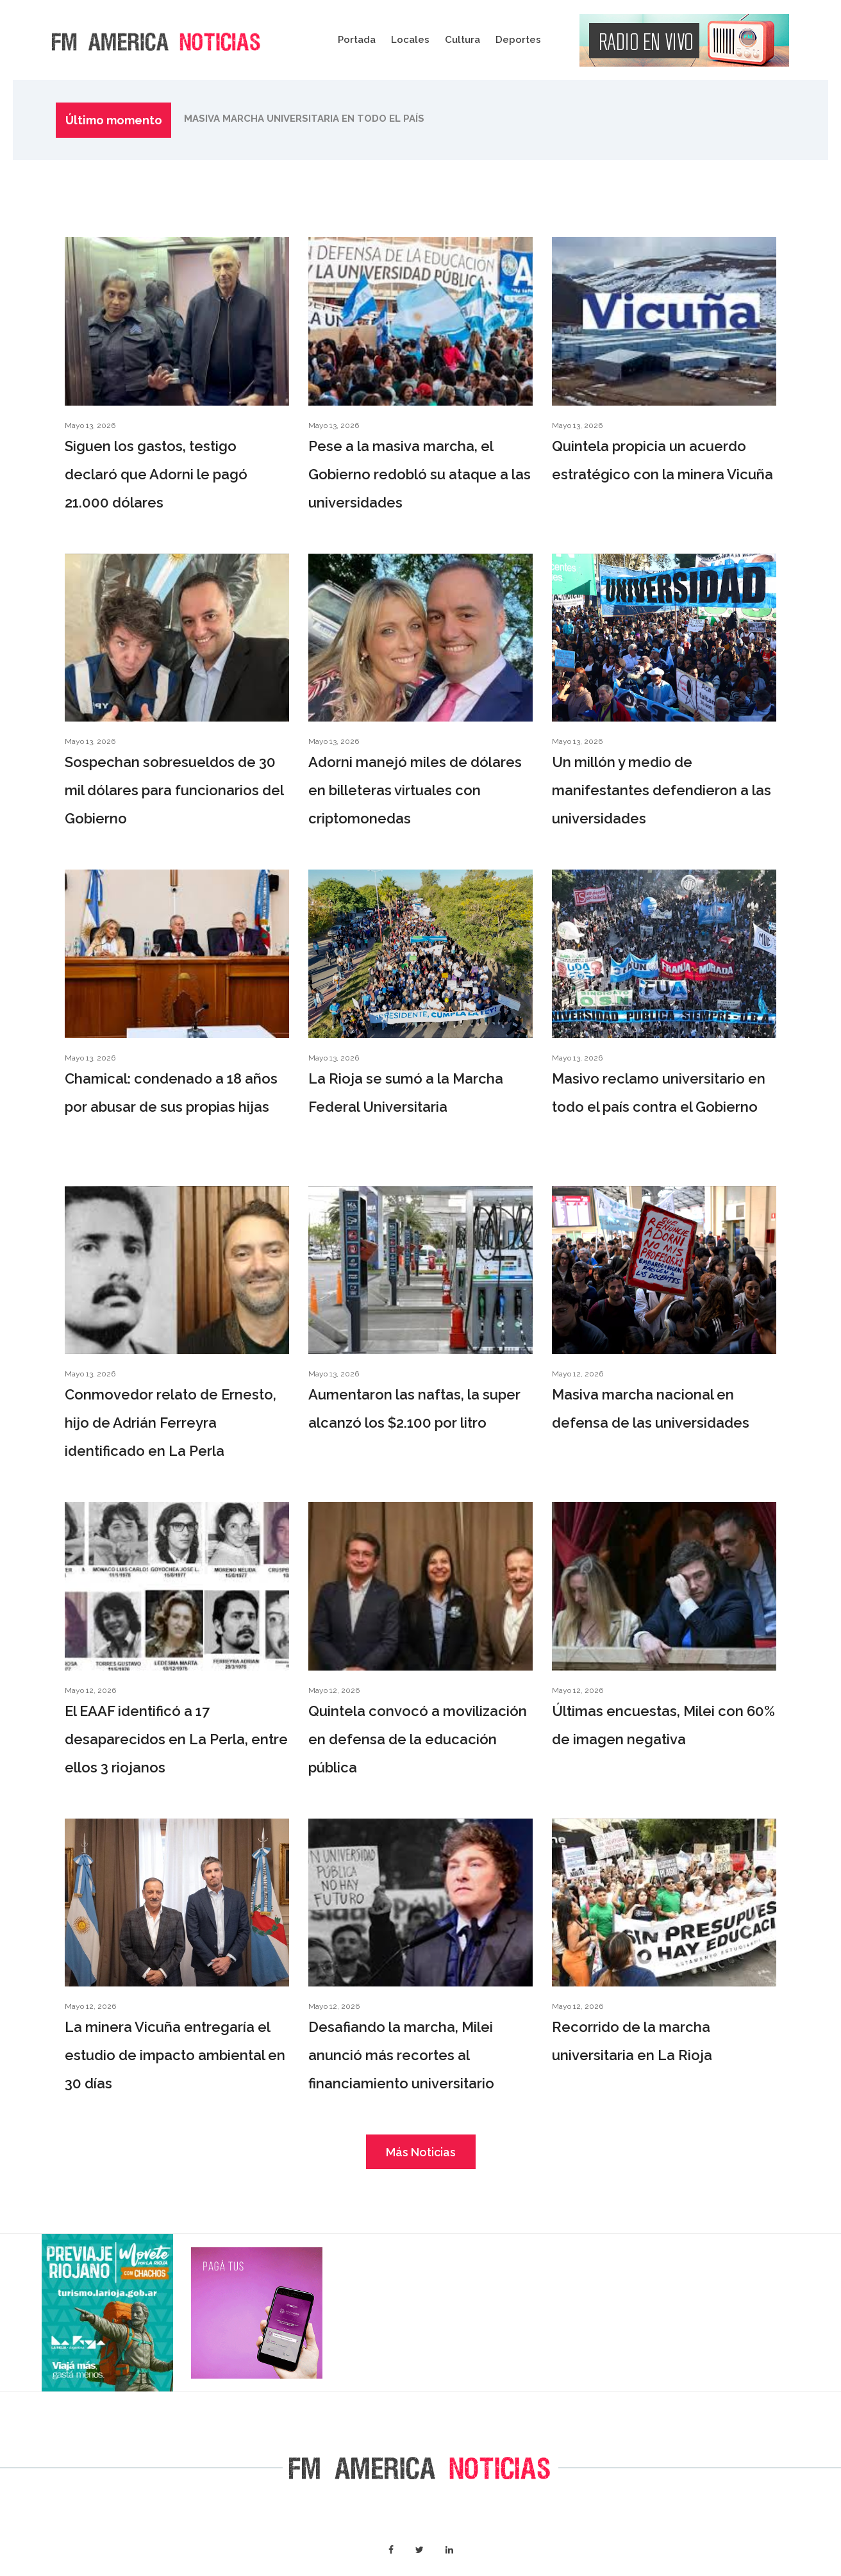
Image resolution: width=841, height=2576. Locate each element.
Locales (410, 39)
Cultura (462, 39)
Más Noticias (421, 2152)
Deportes (518, 39)
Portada (357, 39)
